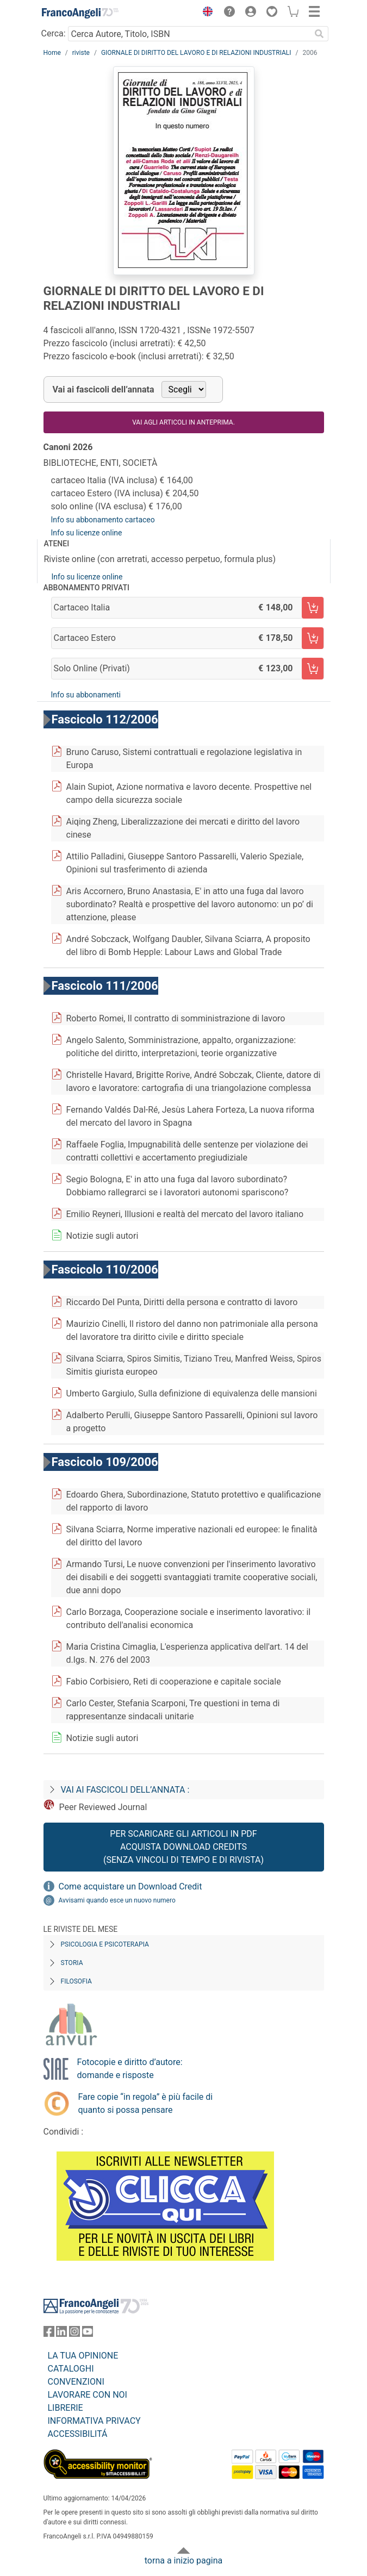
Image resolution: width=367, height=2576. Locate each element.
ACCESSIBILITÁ (78, 2434)
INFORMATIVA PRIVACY (94, 2421)
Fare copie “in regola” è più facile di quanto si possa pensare (145, 2103)
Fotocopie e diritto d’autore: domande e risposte (130, 2068)
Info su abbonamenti (86, 694)
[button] (205, 13)
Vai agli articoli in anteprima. (183, 422)
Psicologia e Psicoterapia (105, 1944)
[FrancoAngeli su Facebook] (48, 2334)
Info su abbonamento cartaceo (103, 519)
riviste (81, 53)
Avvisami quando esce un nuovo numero (117, 1900)
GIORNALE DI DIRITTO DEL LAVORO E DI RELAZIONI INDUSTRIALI (196, 53)
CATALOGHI (71, 2368)
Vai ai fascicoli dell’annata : (125, 1790)
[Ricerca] (319, 33)
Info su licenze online (86, 532)
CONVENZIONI (76, 2382)
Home (52, 53)
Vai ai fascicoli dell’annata (103, 389)
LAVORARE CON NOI (87, 2395)
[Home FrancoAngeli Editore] (80, 13)
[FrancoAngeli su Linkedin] (61, 2334)
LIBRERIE (65, 2408)
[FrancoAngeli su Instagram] (74, 2334)
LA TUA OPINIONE (83, 2355)
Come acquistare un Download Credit (130, 1886)
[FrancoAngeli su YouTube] (87, 2334)
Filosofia (76, 1981)
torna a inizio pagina (183, 2560)
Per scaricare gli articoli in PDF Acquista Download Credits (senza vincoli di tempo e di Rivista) (183, 1847)
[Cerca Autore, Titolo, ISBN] (189, 33)
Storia (72, 1963)
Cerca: (53, 33)
